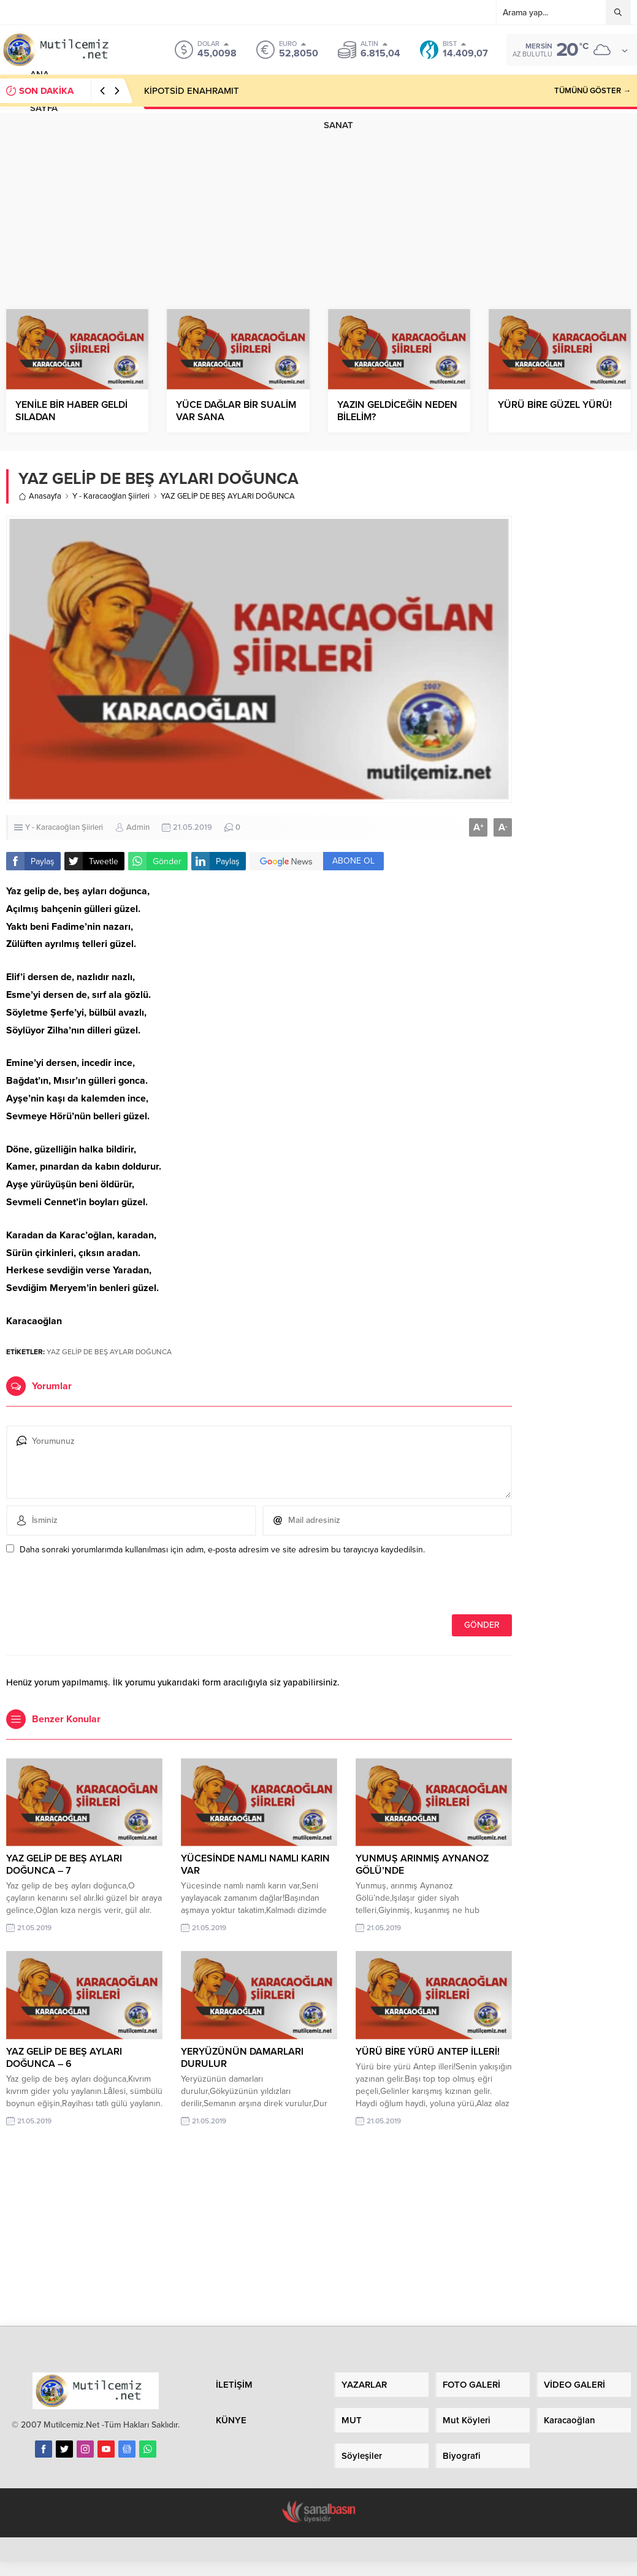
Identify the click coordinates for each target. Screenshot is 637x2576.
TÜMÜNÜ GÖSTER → (592, 91)
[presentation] (90, 1587)
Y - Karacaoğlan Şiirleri (111, 496)
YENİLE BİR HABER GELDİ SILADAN (71, 411)
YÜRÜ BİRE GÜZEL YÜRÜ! (555, 405)
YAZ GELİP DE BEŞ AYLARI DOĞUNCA (109, 1351)
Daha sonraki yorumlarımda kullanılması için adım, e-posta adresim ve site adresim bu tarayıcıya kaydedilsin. (222, 1549)
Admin (138, 827)
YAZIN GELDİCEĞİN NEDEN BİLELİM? (397, 411)
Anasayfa (39, 496)
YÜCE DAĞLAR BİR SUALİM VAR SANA (236, 411)
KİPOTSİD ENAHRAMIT (191, 90)
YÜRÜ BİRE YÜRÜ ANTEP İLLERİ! (428, 2051)
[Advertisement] (319, 199)
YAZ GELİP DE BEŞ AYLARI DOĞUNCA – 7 (64, 1864)
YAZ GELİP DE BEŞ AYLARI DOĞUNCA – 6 (64, 2057)
